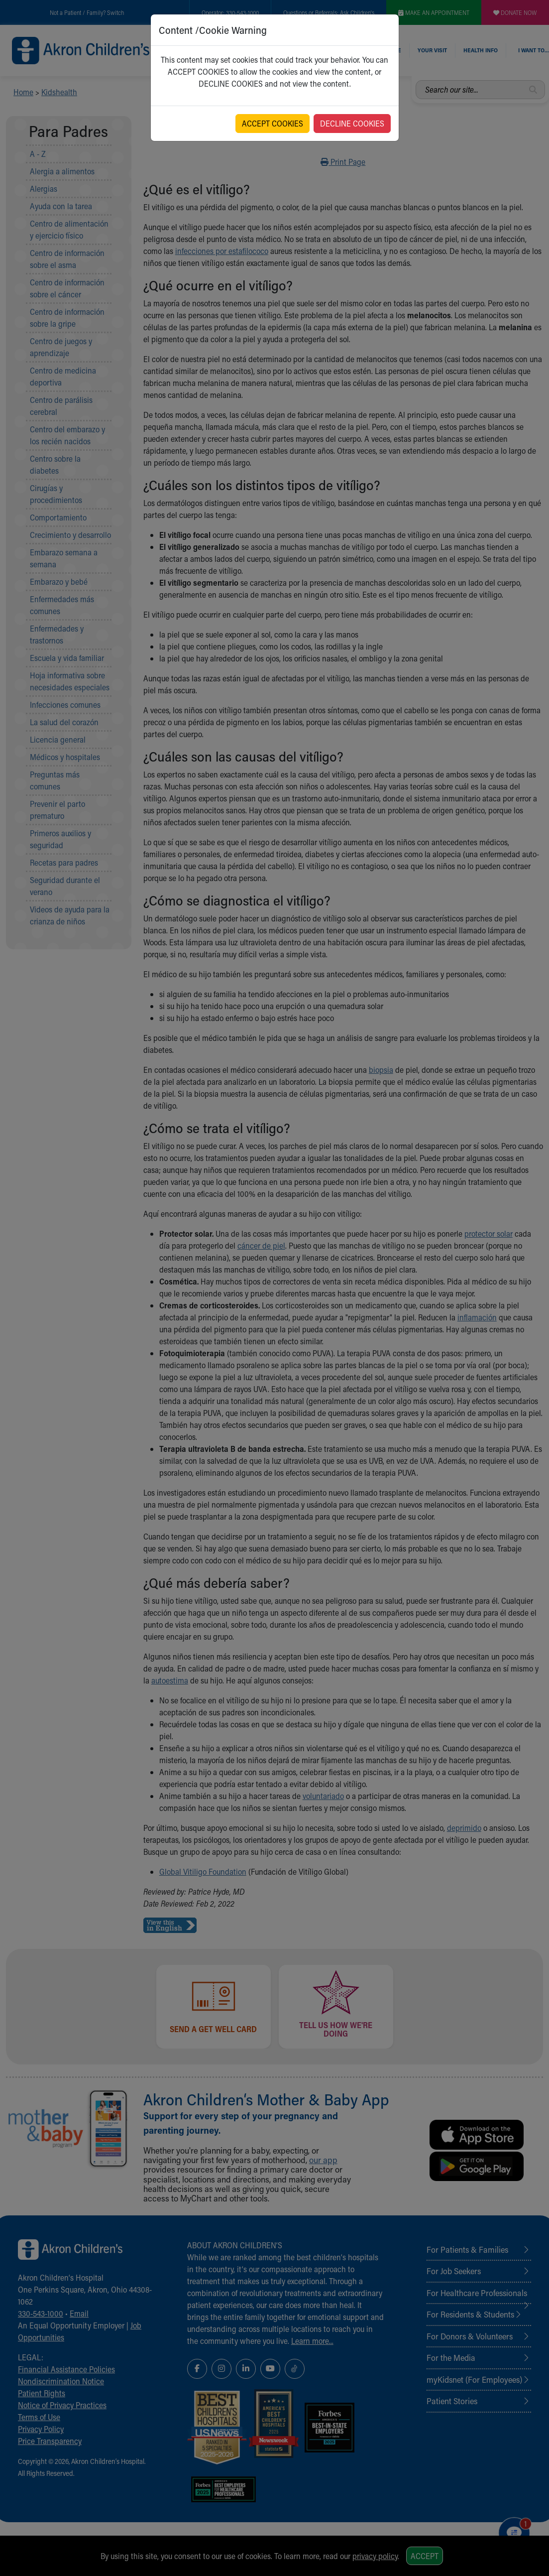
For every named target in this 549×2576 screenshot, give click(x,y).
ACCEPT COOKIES (272, 123)
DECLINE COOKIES (352, 123)
